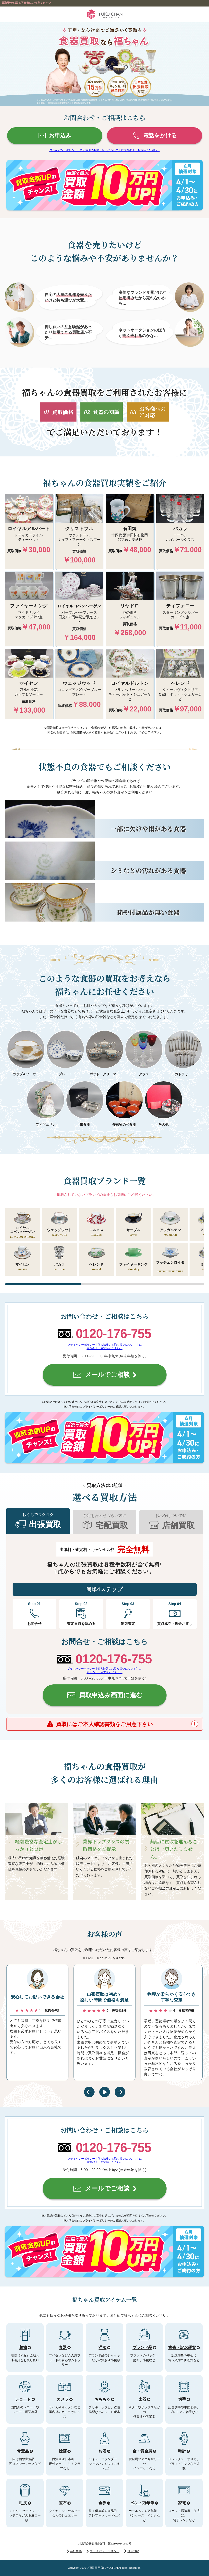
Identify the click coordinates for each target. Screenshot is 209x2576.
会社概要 (74, 2551)
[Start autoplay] (104, 2092)
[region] (104, 609)
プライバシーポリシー (103, 2551)
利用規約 (131, 2551)
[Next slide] (120, 2092)
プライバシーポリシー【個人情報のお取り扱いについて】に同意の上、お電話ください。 (105, 150)
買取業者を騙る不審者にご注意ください (26, 2)
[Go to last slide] (89, 2092)
